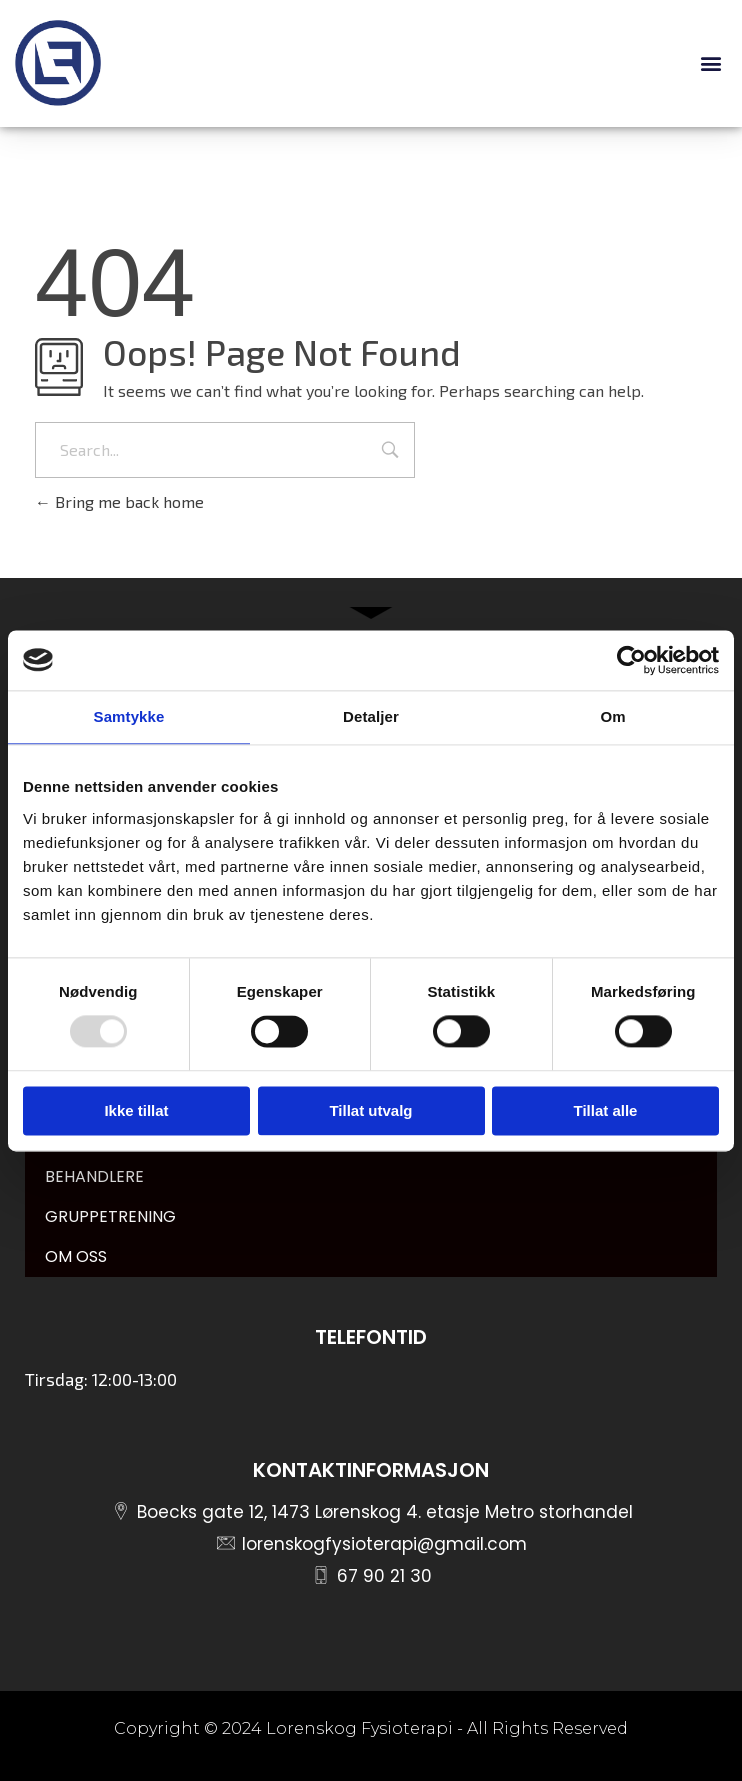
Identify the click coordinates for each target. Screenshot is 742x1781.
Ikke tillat (136, 1110)
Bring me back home (119, 501)
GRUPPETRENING (110, 1216)
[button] (710, 63)
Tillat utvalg (370, 1110)
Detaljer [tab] (371, 716)
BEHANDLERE (94, 1176)
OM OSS (76, 1256)
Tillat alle (606, 1110)
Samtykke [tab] (129, 716)
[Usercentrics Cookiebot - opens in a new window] (631, 660)
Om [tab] (612, 716)
